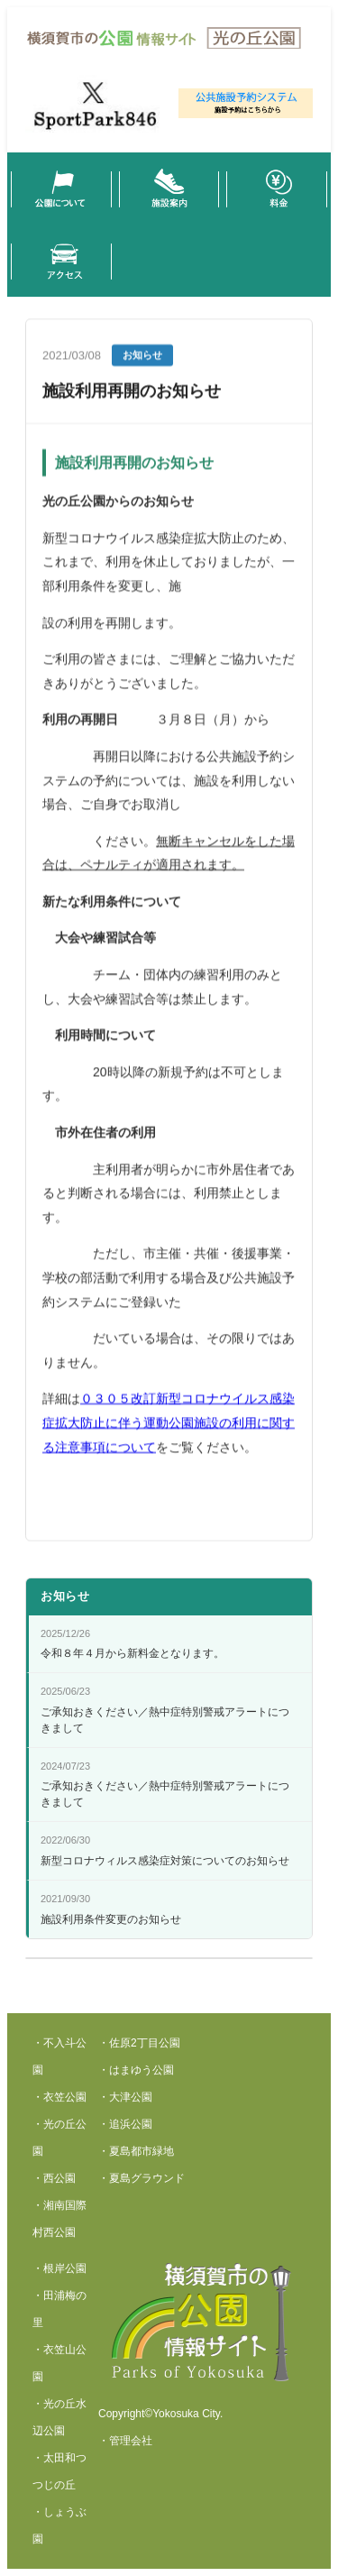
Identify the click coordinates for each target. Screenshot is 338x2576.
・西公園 (54, 2178)
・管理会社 (125, 2440)
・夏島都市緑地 (136, 2151)
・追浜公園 (125, 2124)
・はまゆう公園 (136, 2070)
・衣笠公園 (59, 2097)
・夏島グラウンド (141, 2178)
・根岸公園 (59, 2268)
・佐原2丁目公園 (139, 2043)
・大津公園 (125, 2097)
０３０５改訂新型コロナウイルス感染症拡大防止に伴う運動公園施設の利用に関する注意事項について (168, 1427)
